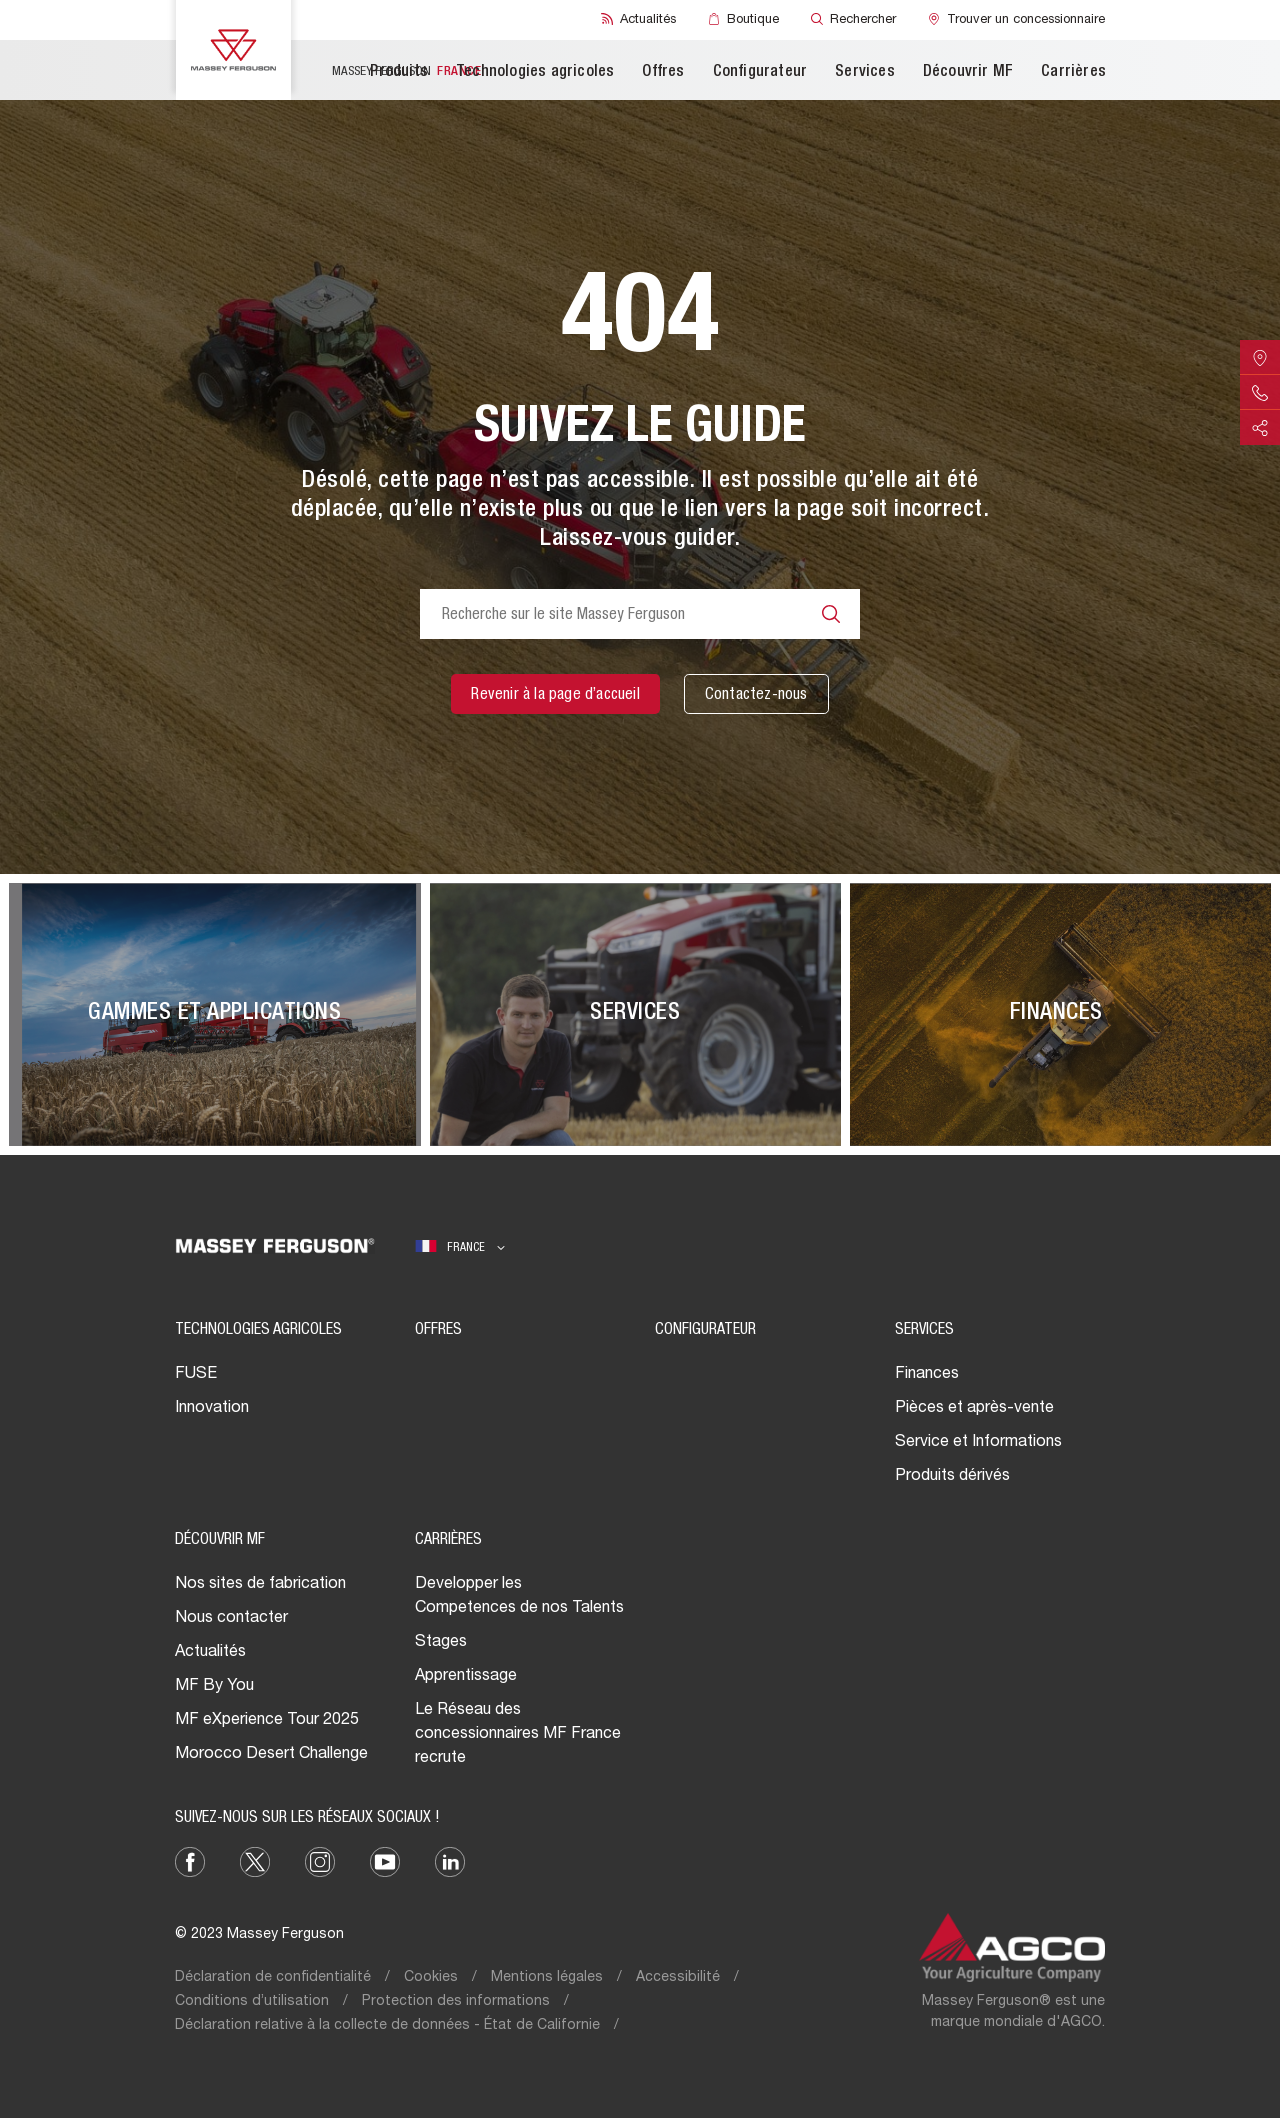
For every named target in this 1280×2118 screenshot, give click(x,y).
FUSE (196, 1375)
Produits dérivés (952, 1477)
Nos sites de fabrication (260, 1585)
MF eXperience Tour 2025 (267, 1721)
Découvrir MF (968, 73)
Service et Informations (978, 1443)
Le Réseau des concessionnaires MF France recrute (518, 1735)
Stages (441, 1643)
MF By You (214, 1687)
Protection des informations (456, 2002)
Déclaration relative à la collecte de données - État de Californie (387, 2026)
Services (865, 73)
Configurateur (760, 73)
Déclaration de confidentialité (273, 1978)
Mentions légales (547, 1978)
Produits (399, 73)
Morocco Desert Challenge (271, 1755)
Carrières (1073, 73)
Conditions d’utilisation (252, 2002)
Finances (927, 1375)
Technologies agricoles (535, 73)
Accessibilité (678, 1978)
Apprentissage (466, 1677)
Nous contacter (231, 1619)
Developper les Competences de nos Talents (519, 1597)
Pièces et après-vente (974, 1409)
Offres (663, 73)
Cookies (431, 1978)
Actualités (210, 1653)
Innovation (212, 1409)
